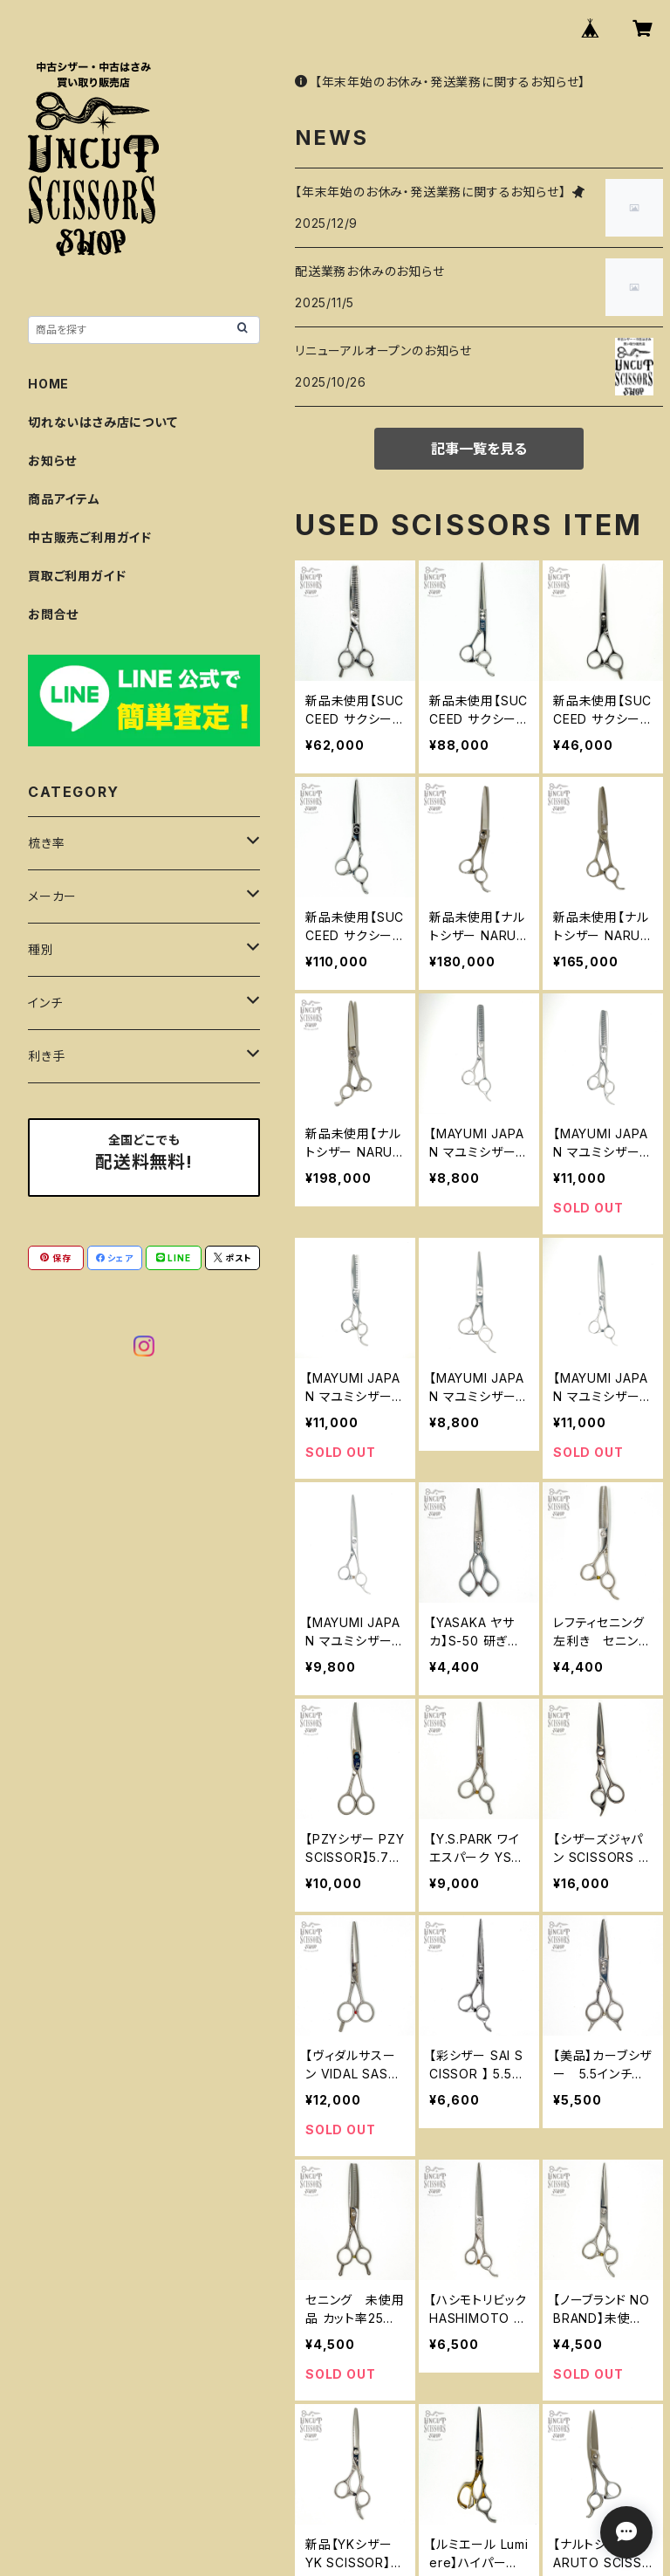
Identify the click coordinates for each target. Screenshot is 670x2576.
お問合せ (53, 614)
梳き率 (46, 842)
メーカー (52, 896)
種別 (41, 949)
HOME (48, 383)
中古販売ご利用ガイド (90, 537)
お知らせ (52, 460)
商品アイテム (64, 498)
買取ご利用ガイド (77, 575)
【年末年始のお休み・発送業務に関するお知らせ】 (440, 81)
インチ (45, 1002)
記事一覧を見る (479, 448)
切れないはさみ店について (103, 422)
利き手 (46, 1055)
